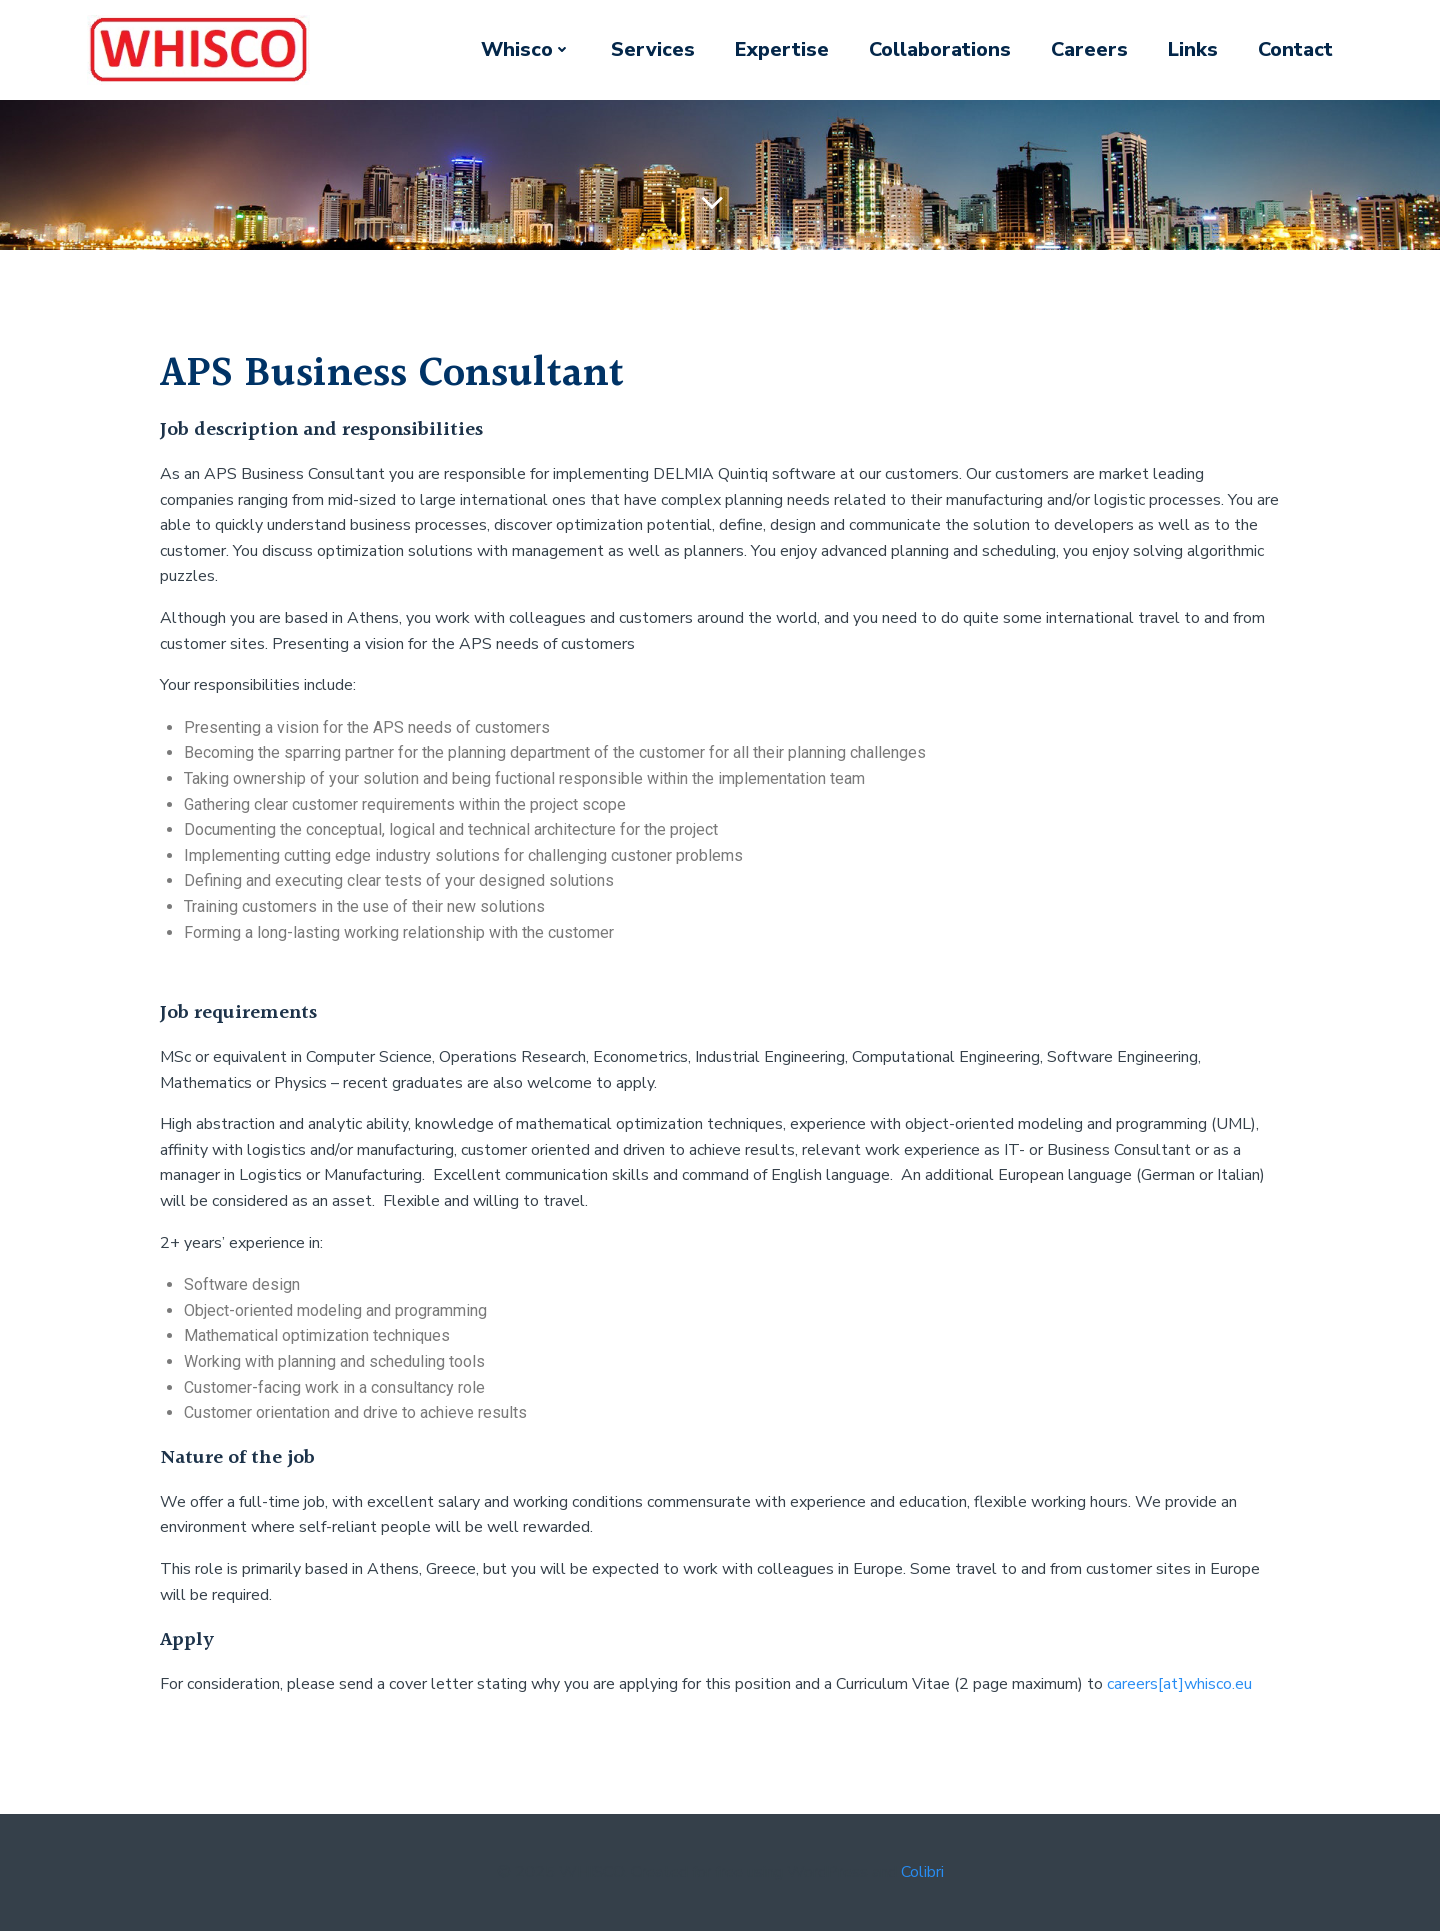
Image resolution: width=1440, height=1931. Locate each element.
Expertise (782, 49)
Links (1193, 49)
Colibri (922, 1872)
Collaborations (940, 49)
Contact (1295, 49)
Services (653, 49)
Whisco (526, 49)
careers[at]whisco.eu (1179, 1684)
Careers (1089, 49)
